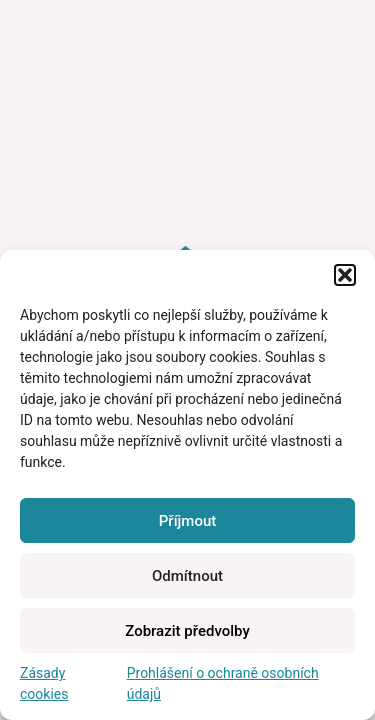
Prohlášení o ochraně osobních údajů (223, 683)
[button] (345, 275)
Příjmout (187, 521)
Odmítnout (187, 576)
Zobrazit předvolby (187, 631)
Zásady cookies (44, 683)
